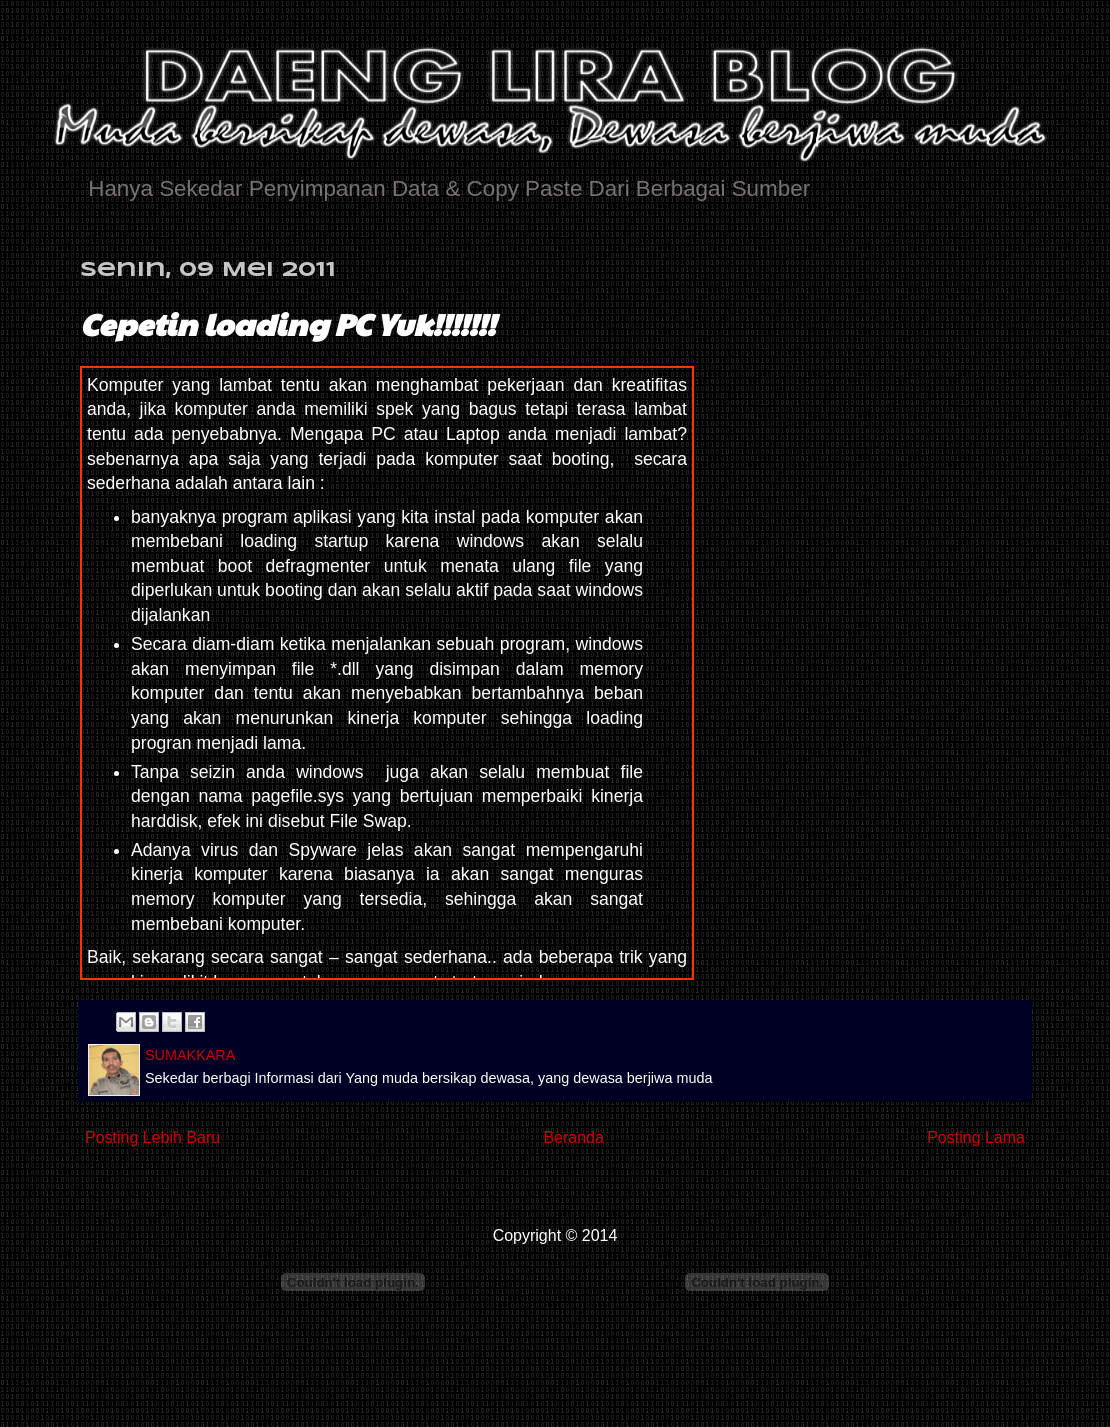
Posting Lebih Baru (152, 1137)
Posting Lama (976, 1137)
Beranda (573, 1137)
